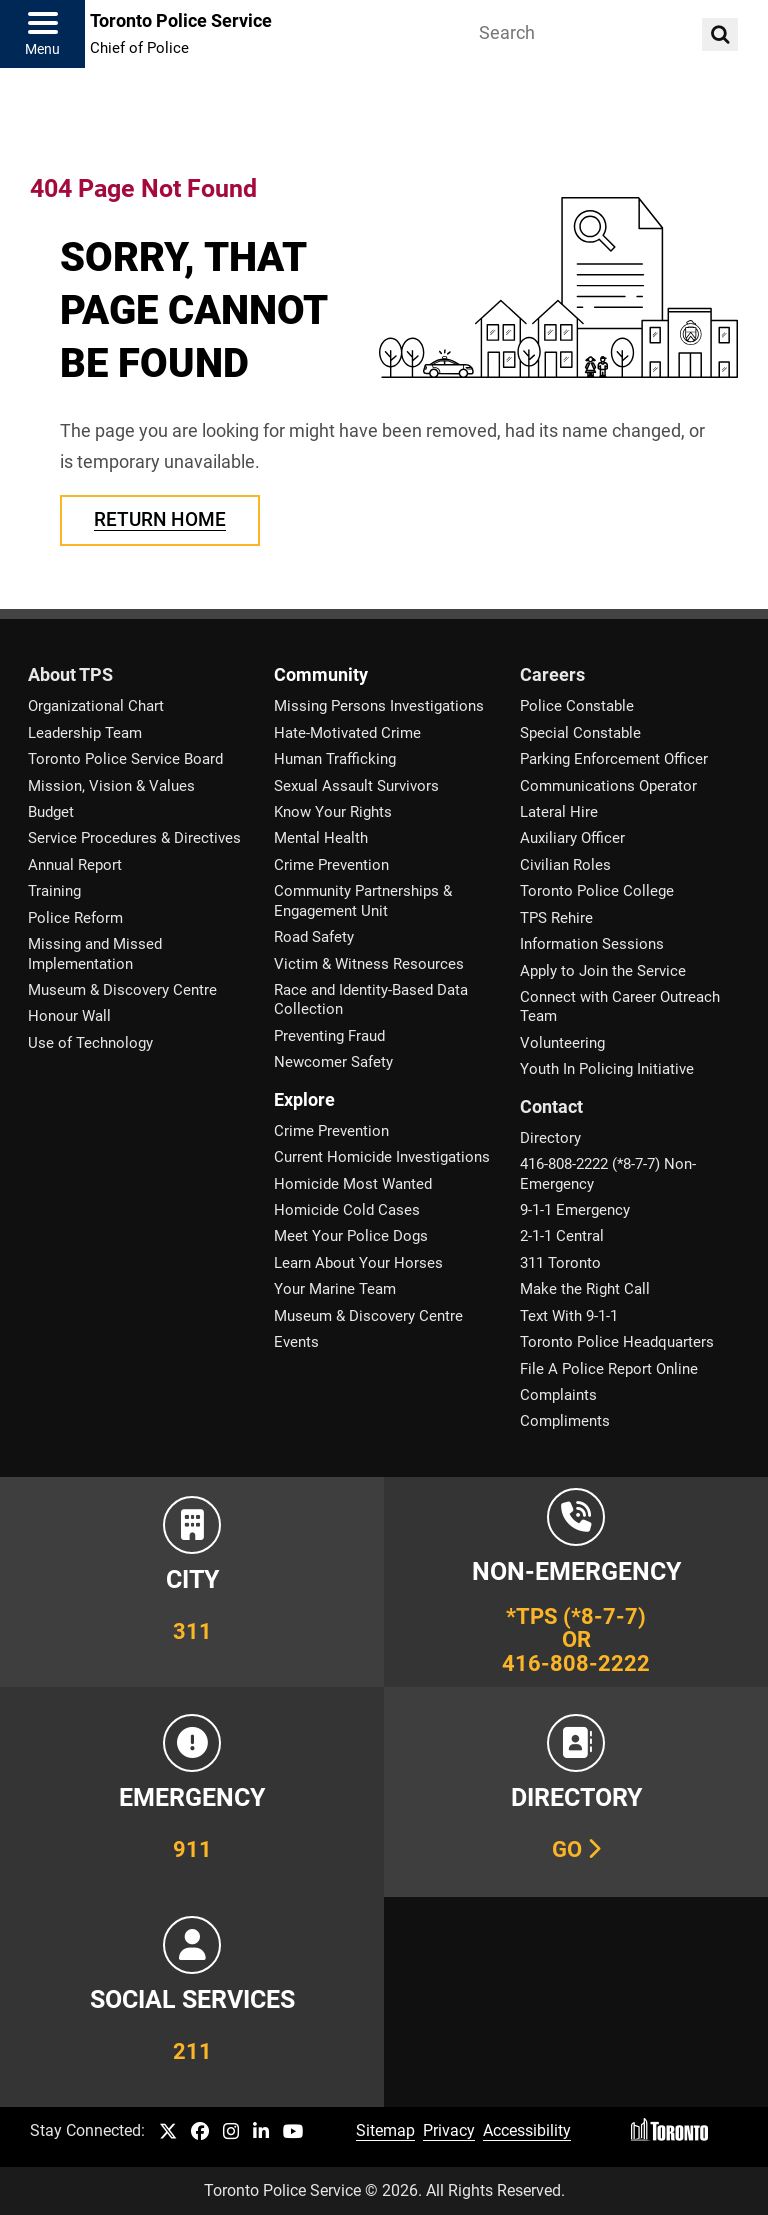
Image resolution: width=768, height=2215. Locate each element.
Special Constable (580, 733)
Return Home (160, 519)
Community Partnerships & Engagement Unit (363, 900)
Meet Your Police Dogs (351, 1236)
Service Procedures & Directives (134, 838)
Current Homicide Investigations (382, 1157)
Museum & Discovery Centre (122, 990)
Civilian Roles (565, 865)
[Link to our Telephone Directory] (576, 1792)
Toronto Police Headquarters (617, 1342)
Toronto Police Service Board (125, 759)
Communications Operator (608, 786)
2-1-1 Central (562, 1236)
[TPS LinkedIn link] (261, 2132)
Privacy (449, 2130)
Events (296, 1342)
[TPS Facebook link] (200, 2132)
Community (321, 675)
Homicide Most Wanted (353, 1184)
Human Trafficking (335, 759)
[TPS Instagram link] (231, 2132)
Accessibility (527, 2130)
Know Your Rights (333, 812)
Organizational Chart (96, 706)
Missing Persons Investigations (379, 706)
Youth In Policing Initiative (607, 1069)
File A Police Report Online (609, 1369)
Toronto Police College (597, 891)
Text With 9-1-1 (569, 1316)
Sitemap (385, 2130)
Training (54, 891)
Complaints (558, 1395)
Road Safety (314, 937)
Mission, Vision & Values (111, 786)
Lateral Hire (559, 812)
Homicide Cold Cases (347, 1210)
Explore (304, 1100)
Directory (550, 1138)
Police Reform (75, 918)
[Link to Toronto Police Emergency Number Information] (192, 1792)
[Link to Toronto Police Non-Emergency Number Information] (576, 1582)
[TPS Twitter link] (168, 2132)
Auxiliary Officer (572, 838)
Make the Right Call (585, 1289)
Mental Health (321, 838)
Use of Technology (90, 1043)
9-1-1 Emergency (575, 1210)
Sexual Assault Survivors (356, 786)
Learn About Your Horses (358, 1263)
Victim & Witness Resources (369, 964)
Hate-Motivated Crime (347, 733)
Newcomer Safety (333, 1062)
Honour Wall (69, 1016)
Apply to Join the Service (603, 971)
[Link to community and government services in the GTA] (192, 2002)
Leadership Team (85, 733)
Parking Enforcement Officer (614, 759)
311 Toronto (560, 1263)
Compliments (565, 1421)
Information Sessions (592, 944)
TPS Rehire (556, 918)
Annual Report (75, 865)
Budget (51, 812)
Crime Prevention (331, 865)
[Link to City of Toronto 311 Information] (192, 1582)
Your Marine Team (335, 1289)
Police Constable (577, 706)
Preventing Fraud (329, 1036)
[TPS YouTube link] (293, 2132)
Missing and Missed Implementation (95, 953)
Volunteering (562, 1043)
